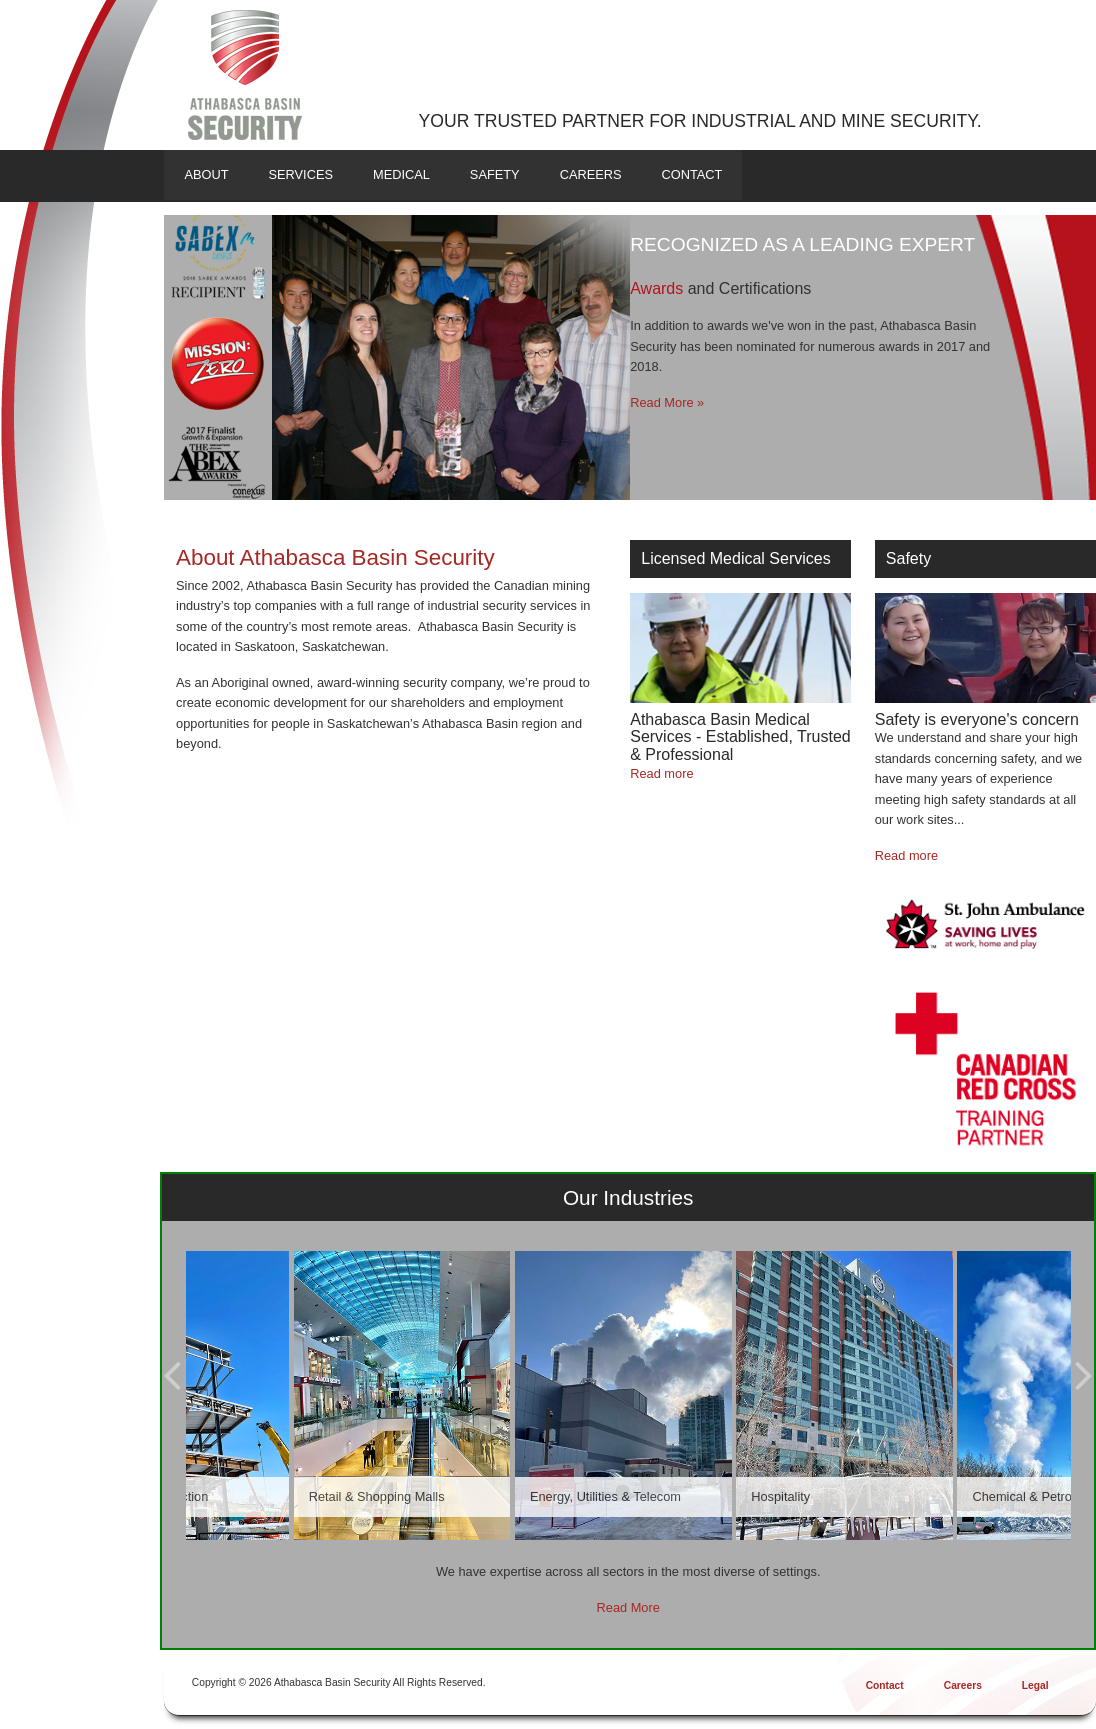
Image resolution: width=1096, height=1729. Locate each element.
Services (300, 174)
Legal (1035, 1685)
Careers (591, 174)
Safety (495, 174)
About (206, 174)
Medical (401, 174)
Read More (628, 1607)
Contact (692, 174)
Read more (661, 773)
